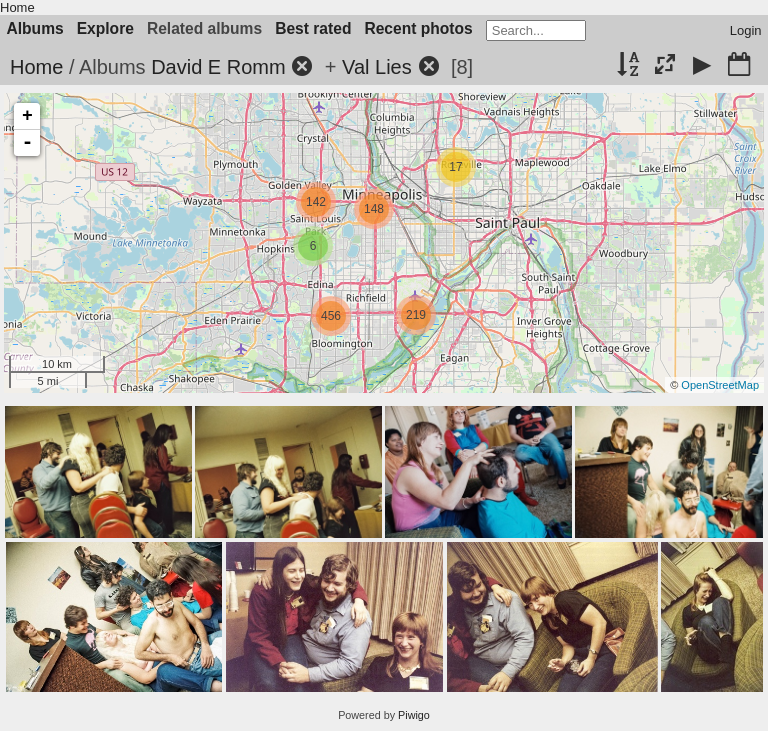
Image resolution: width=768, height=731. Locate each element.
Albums (35, 28)
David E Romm (218, 67)
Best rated (313, 28)
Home (17, 7)
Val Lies (377, 67)
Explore (105, 28)
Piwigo (414, 715)
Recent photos (418, 28)
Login (746, 30)
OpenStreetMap (720, 385)
